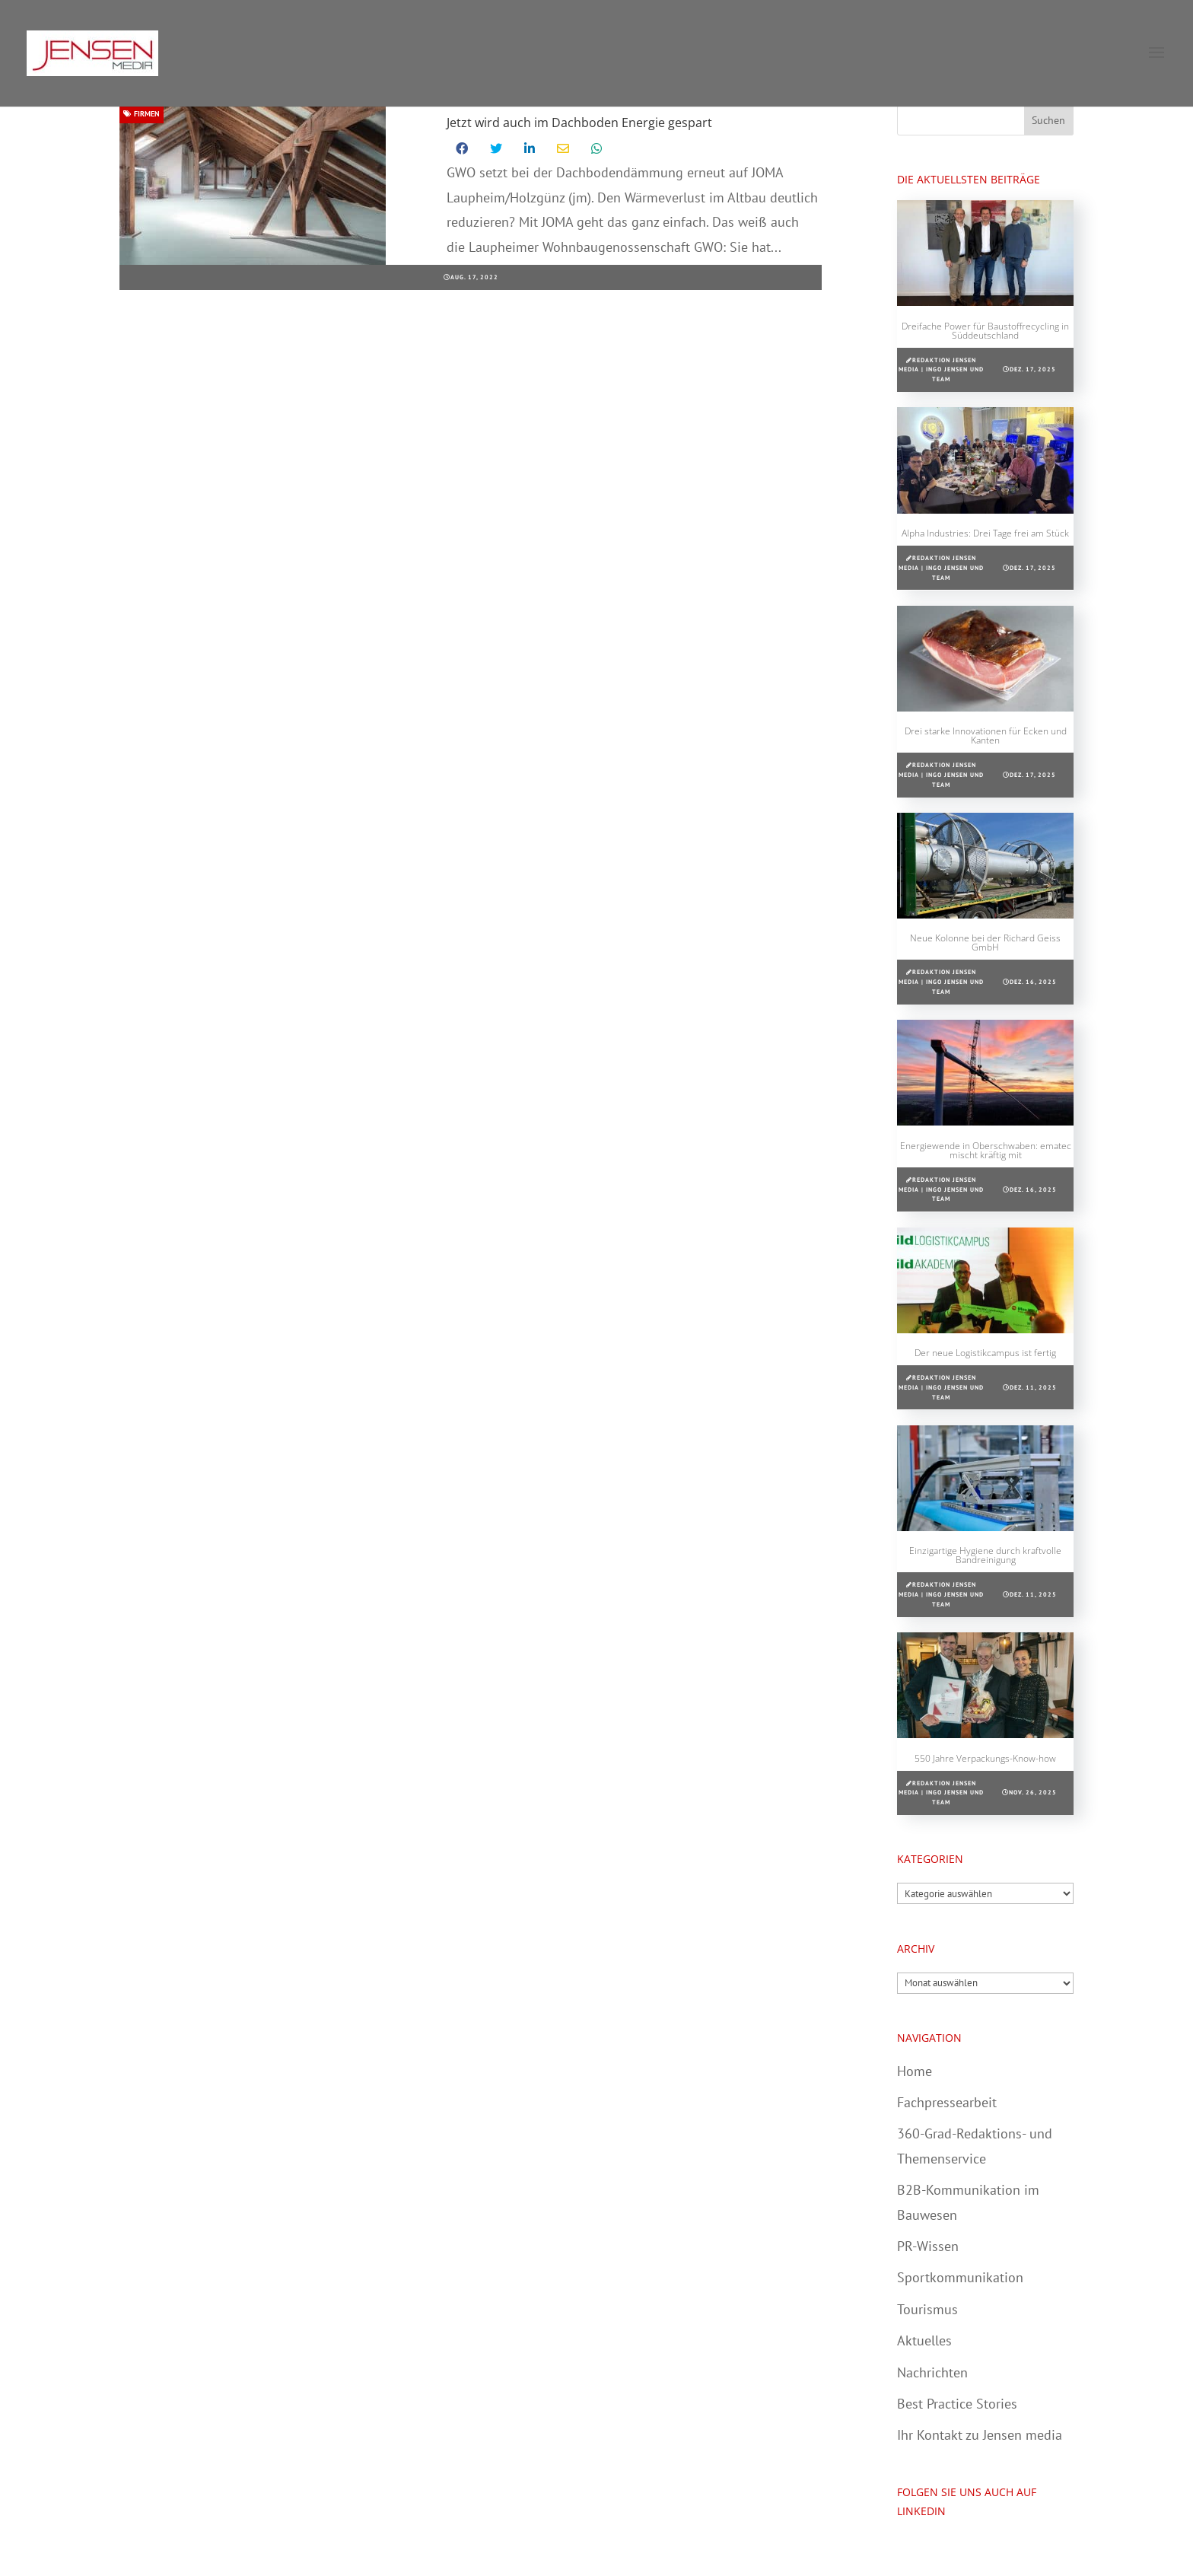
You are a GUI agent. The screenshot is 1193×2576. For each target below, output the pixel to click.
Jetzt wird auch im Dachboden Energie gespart (579, 122)
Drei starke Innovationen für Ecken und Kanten (986, 735)
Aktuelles (924, 2340)
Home (914, 2071)
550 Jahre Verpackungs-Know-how (985, 1758)
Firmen (141, 114)
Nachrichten (932, 2372)
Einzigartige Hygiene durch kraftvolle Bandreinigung (985, 1555)
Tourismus (927, 2309)
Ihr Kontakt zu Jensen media (979, 2435)
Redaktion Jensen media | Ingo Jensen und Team (941, 370)
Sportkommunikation (960, 2277)
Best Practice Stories (957, 2403)
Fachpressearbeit (947, 2102)
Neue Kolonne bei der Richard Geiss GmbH (985, 942)
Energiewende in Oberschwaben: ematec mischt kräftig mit (985, 1150)
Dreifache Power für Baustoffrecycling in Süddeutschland (985, 331)
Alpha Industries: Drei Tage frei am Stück (985, 533)
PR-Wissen (928, 2246)
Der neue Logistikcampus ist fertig (985, 1352)
